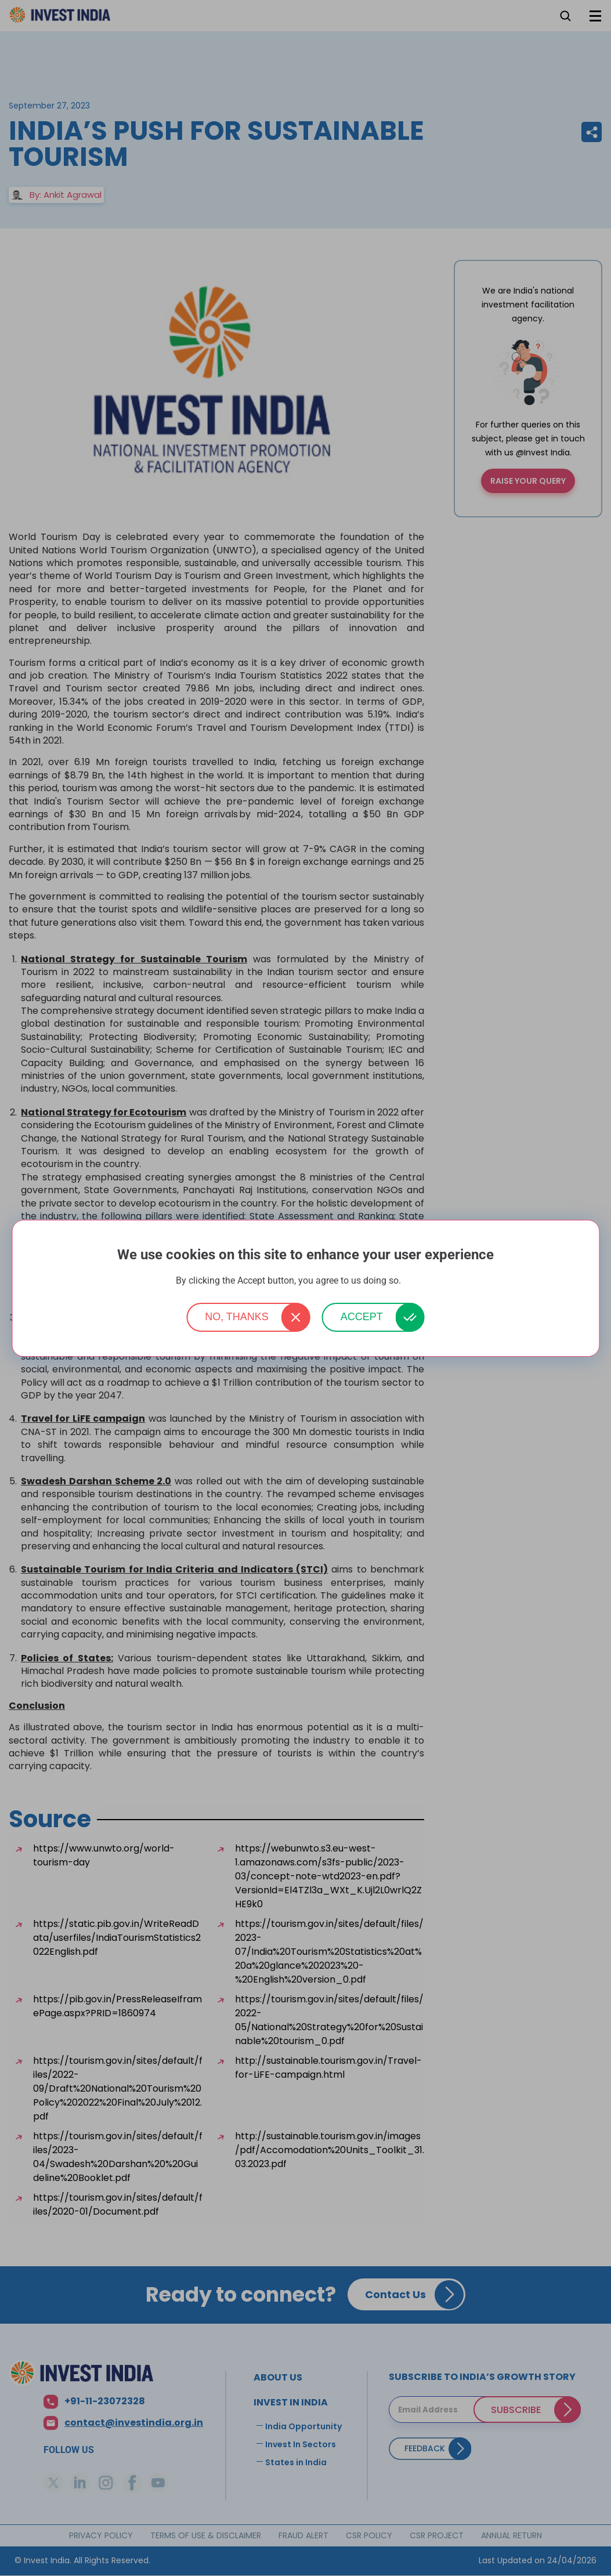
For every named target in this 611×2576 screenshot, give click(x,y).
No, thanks (237, 1317)
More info (419, 1281)
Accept (362, 1317)
